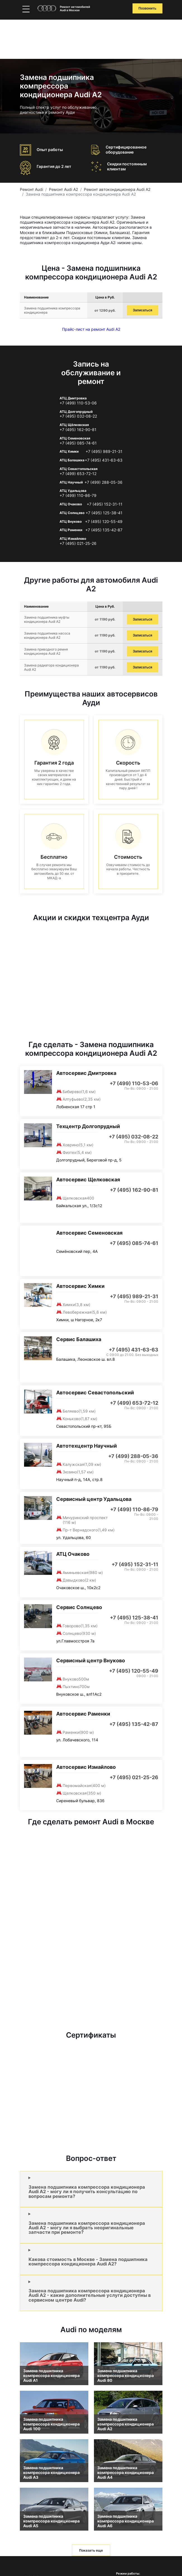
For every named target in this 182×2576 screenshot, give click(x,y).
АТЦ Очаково (71, 504)
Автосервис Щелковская (88, 1179)
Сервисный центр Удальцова (93, 1499)
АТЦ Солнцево (72, 513)
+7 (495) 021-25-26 (78, 543)
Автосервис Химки (80, 1286)
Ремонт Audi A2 (63, 189)
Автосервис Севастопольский (95, 1392)
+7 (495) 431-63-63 (103, 460)
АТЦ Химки (69, 451)
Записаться (142, 310)
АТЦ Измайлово (73, 538)
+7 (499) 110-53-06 (78, 403)
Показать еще (91, 2550)
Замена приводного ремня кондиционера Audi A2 (46, 651)
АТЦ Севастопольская (79, 469)
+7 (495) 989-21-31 (104, 451)
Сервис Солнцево (79, 1607)
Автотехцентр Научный (86, 1446)
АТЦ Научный (71, 482)
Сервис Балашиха (78, 1339)
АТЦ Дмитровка (73, 398)
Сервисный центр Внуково (90, 1660)
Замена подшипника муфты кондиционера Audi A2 (46, 619)
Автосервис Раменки (83, 1714)
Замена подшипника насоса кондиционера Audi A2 (47, 635)
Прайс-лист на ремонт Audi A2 (91, 329)
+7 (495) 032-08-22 (78, 416)
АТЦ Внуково (71, 521)
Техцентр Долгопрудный (88, 1126)
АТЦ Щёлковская (74, 425)
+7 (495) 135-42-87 (103, 530)
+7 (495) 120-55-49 (103, 521)
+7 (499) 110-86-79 (78, 495)
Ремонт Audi (31, 189)
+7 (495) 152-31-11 (104, 504)
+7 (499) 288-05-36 (103, 482)
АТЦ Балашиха (72, 460)
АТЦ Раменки (71, 530)
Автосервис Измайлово (86, 1767)
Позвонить (147, 8)
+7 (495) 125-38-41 (104, 513)
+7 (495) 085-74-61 (78, 443)
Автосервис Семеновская (89, 1233)
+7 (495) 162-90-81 (78, 429)
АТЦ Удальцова (73, 491)
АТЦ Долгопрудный (76, 411)
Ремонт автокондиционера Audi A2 (117, 189)
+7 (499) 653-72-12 (78, 473)
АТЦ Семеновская (75, 438)
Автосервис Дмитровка (86, 1073)
